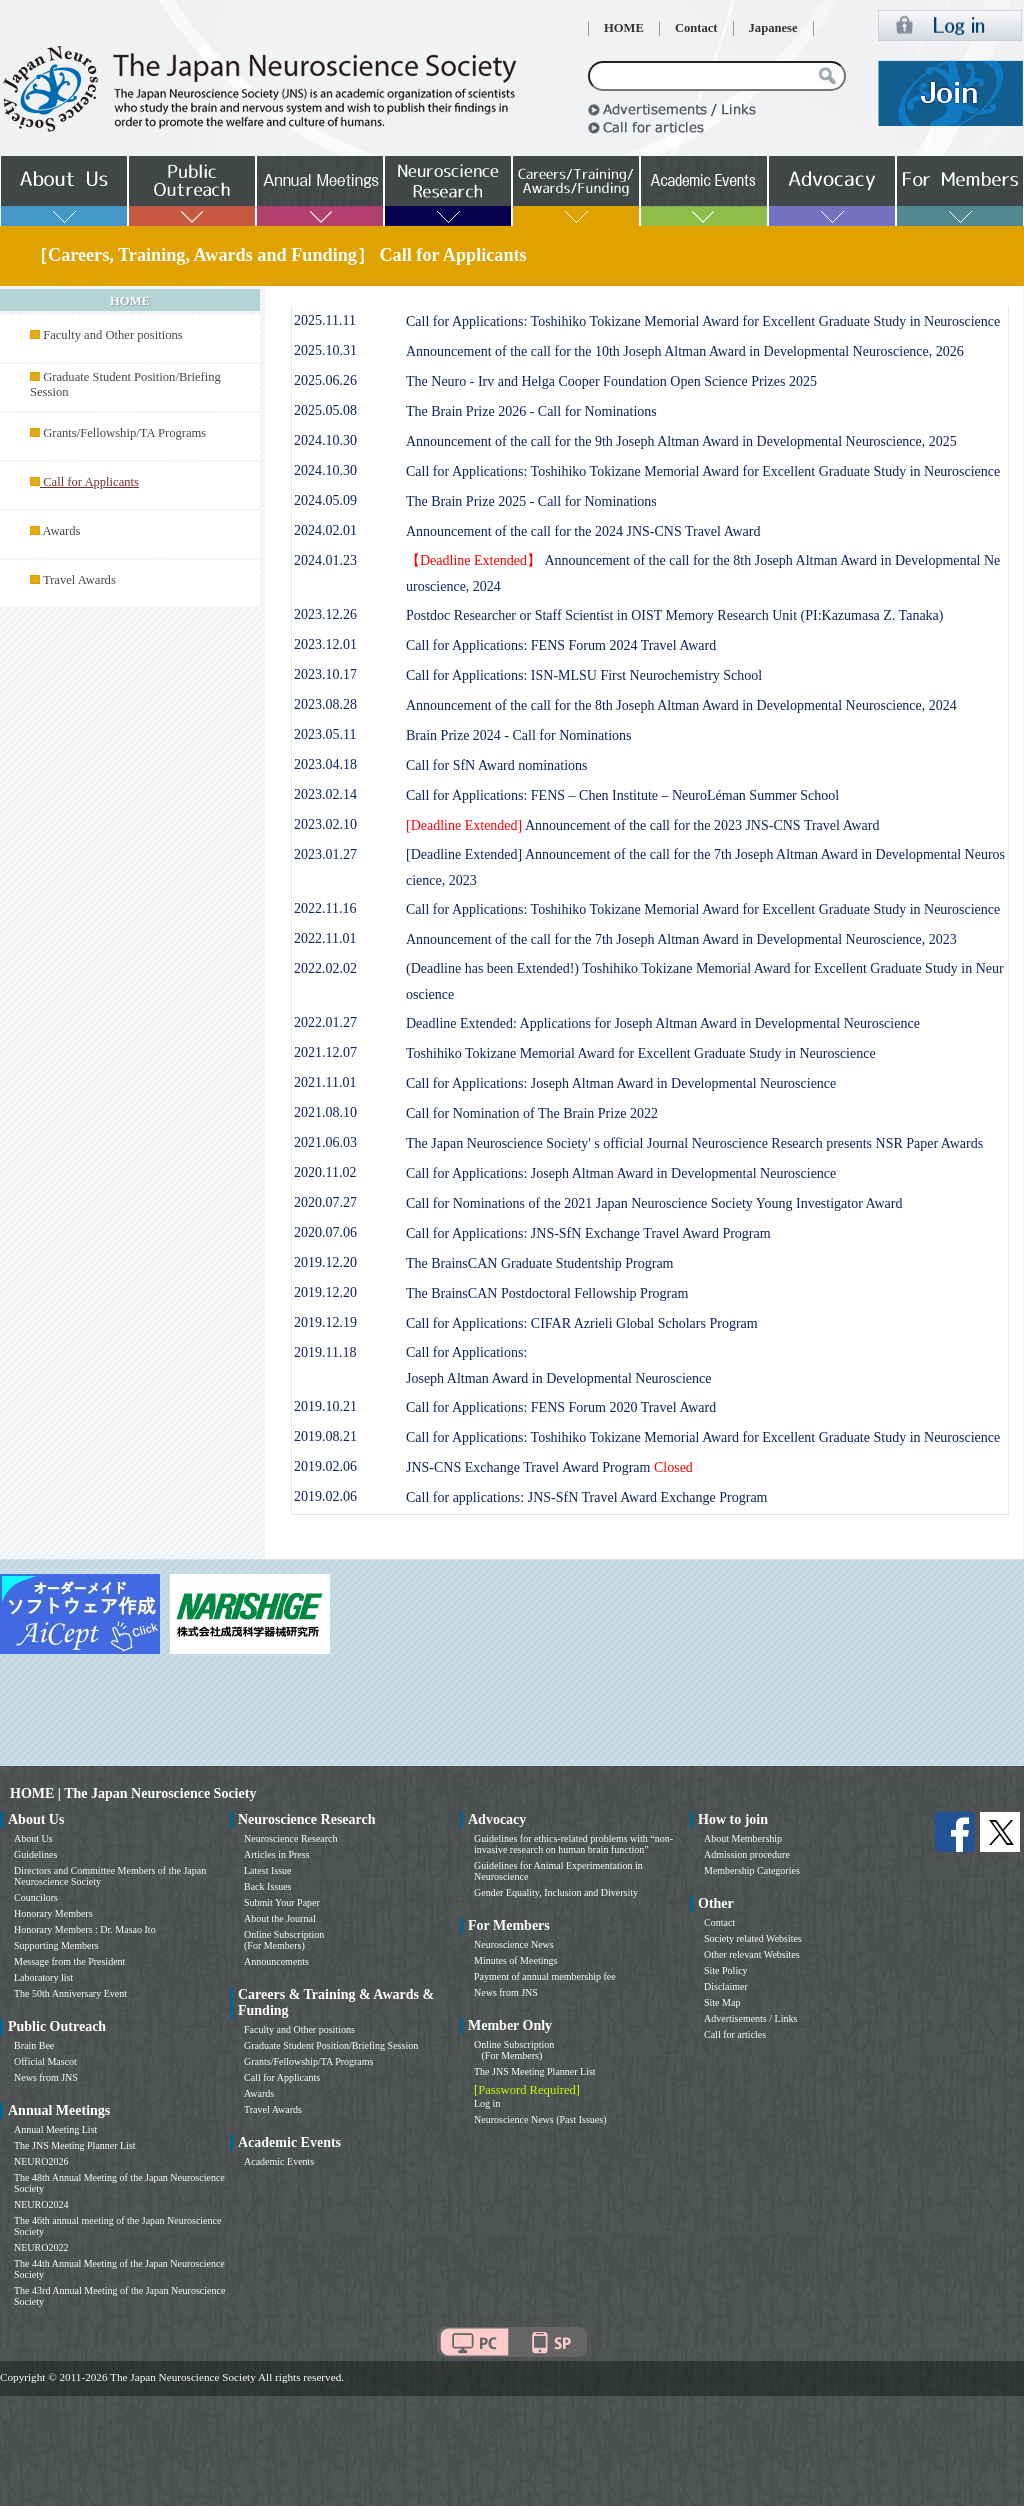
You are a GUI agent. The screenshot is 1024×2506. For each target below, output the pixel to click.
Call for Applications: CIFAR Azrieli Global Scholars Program (582, 1323)
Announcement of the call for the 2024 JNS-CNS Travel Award (583, 531)
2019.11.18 (325, 1352)
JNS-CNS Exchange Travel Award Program (549, 1467)
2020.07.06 (325, 1232)
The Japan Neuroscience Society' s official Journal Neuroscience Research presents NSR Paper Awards (694, 1143)
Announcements (276, 1961)
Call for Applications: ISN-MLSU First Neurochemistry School (584, 675)
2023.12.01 (325, 644)
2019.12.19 (325, 1322)
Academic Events (279, 2161)
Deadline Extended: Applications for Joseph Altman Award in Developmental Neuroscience (663, 1023)
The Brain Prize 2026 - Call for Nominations (531, 411)
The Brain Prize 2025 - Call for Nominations (531, 501)
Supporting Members (56, 1945)
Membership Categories (752, 1870)
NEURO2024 (41, 2204)
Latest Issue (268, 1870)
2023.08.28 (325, 704)
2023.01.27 (325, 854)
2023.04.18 (325, 764)
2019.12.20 (325, 1262)
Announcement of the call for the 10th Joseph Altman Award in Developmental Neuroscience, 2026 (685, 351)
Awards (61, 531)
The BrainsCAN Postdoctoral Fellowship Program (547, 1293)
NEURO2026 (41, 2161)
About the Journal (280, 1918)
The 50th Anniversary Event (70, 1993)
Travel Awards (79, 580)
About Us (33, 1838)
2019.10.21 (325, 1406)
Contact (696, 28)
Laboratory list (43, 1977)
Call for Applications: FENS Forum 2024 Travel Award (561, 645)
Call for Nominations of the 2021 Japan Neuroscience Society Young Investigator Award (654, 1203)
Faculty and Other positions (113, 335)
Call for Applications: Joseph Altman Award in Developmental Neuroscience (621, 1083)
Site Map (722, 2002)
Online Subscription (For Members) (284, 1940)
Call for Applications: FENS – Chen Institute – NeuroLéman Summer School (622, 795)
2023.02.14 (325, 794)
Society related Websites (753, 1938)
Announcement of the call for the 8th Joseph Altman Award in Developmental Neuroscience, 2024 (681, 705)
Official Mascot (45, 2061)
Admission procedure (747, 1854)
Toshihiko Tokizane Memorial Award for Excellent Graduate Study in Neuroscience (641, 1053)
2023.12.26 (325, 614)
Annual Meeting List (55, 2129)
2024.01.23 (325, 560)
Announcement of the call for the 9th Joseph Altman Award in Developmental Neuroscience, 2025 (681, 441)
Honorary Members (53, 1913)
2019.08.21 (325, 1436)
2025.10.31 (325, 350)
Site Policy (726, 1970)
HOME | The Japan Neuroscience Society (133, 1793)
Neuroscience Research (291, 1838)
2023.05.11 (325, 734)
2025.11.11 (325, 320)
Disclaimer (726, 1986)
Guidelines (35, 1854)
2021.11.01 (325, 1082)
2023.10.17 (325, 674)
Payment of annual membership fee (545, 1976)
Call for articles (735, 2034)
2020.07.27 (325, 1202)
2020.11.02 (325, 1172)
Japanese (773, 28)
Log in (487, 2103)
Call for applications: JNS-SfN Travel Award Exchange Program (587, 1497)
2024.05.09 (325, 500)
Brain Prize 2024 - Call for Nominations (519, 735)
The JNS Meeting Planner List (75, 2145)
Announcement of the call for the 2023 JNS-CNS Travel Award (642, 825)
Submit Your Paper (282, 1902)
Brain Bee (34, 2045)
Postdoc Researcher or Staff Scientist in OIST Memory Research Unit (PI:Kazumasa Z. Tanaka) (675, 615)
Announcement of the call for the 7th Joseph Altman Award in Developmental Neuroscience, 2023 (681, 939)
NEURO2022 (41, 2247)
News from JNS (46, 2077)
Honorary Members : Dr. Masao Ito (85, 1929)
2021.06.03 (325, 1142)
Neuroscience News (514, 1944)
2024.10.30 (325, 440)
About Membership (743, 1838)
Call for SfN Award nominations (496, 765)
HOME (624, 28)
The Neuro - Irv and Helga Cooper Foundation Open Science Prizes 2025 (611, 381)
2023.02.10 (325, 824)
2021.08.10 (325, 1112)
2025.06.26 (325, 380)
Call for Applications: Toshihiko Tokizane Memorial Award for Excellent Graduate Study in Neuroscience (703, 321)
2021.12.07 (325, 1052)
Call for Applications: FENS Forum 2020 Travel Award (561, 1407)
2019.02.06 (325, 1466)
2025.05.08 (325, 410)
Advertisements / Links (750, 2018)
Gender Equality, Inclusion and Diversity (556, 1892)
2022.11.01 (325, 938)
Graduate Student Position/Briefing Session (331, 2045)
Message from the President (69, 1961)
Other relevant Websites (752, 1954)
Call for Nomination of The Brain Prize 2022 (532, 1113)
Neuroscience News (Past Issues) (540, 2119)
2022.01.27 (325, 1022)
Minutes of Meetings (515, 1960)
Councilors (36, 1897)
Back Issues (268, 1886)
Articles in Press (277, 1854)
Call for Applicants (282, 2077)
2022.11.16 (325, 908)
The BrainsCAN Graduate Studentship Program (540, 1263)
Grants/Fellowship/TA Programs (124, 433)
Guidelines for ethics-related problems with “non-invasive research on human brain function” (573, 1844)
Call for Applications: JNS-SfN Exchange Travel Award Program (588, 1233)
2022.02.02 (325, 968)
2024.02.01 (325, 530)
